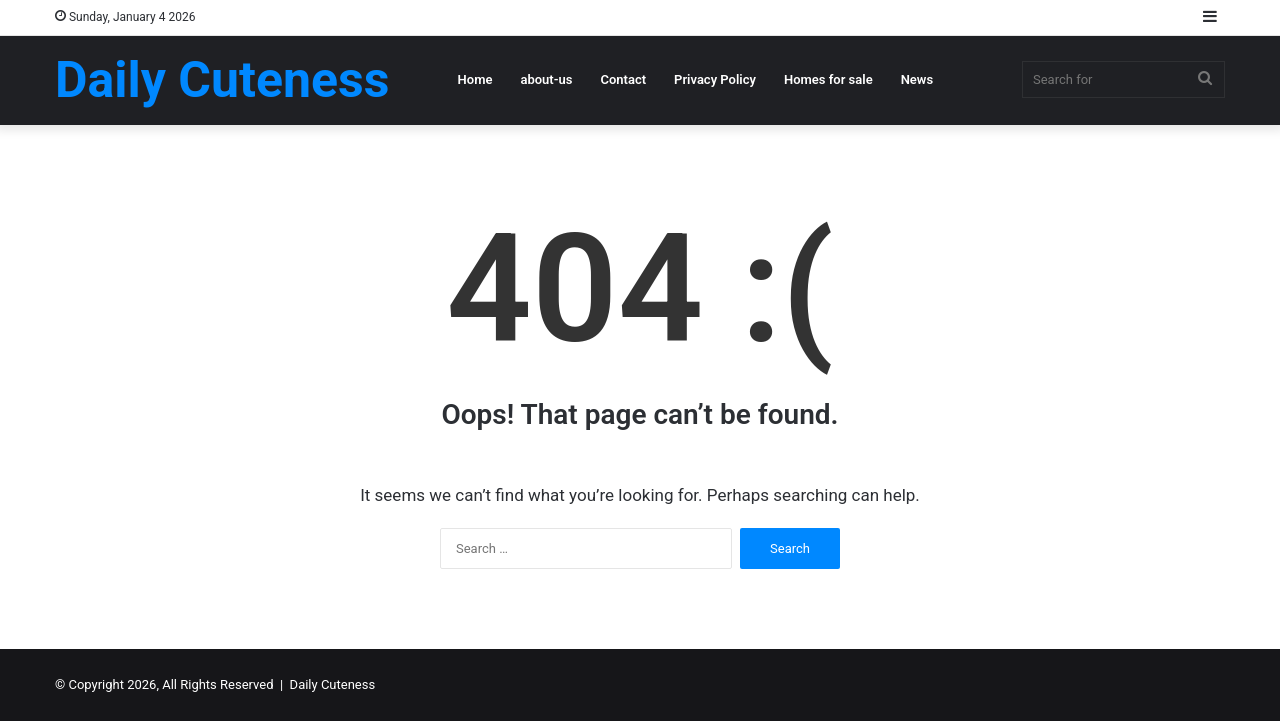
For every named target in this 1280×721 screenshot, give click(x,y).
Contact (623, 79)
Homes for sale (828, 79)
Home (475, 79)
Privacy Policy (715, 79)
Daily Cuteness (333, 684)
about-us (546, 79)
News (917, 79)
